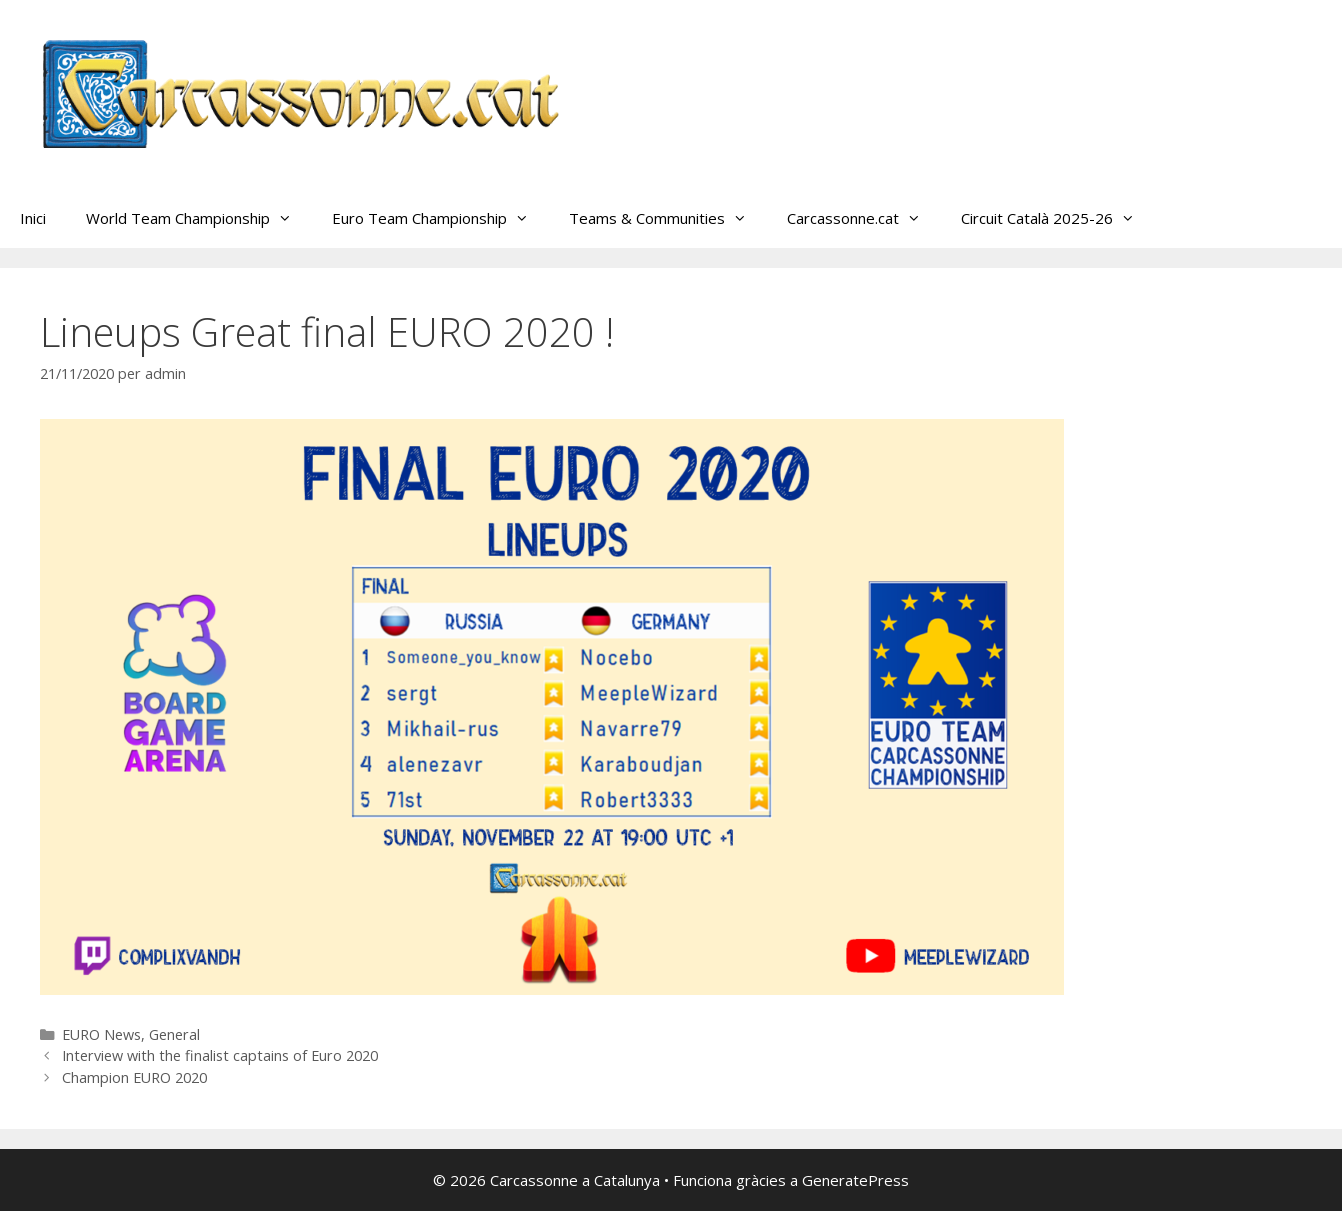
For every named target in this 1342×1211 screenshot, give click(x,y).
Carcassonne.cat (864, 218)
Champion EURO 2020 (134, 1077)
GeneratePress (855, 1180)
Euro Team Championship (440, 218)
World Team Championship (199, 218)
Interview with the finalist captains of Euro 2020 (220, 1055)
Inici (33, 218)
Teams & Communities (668, 218)
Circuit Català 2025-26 (1058, 218)
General (174, 1034)
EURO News (101, 1034)
